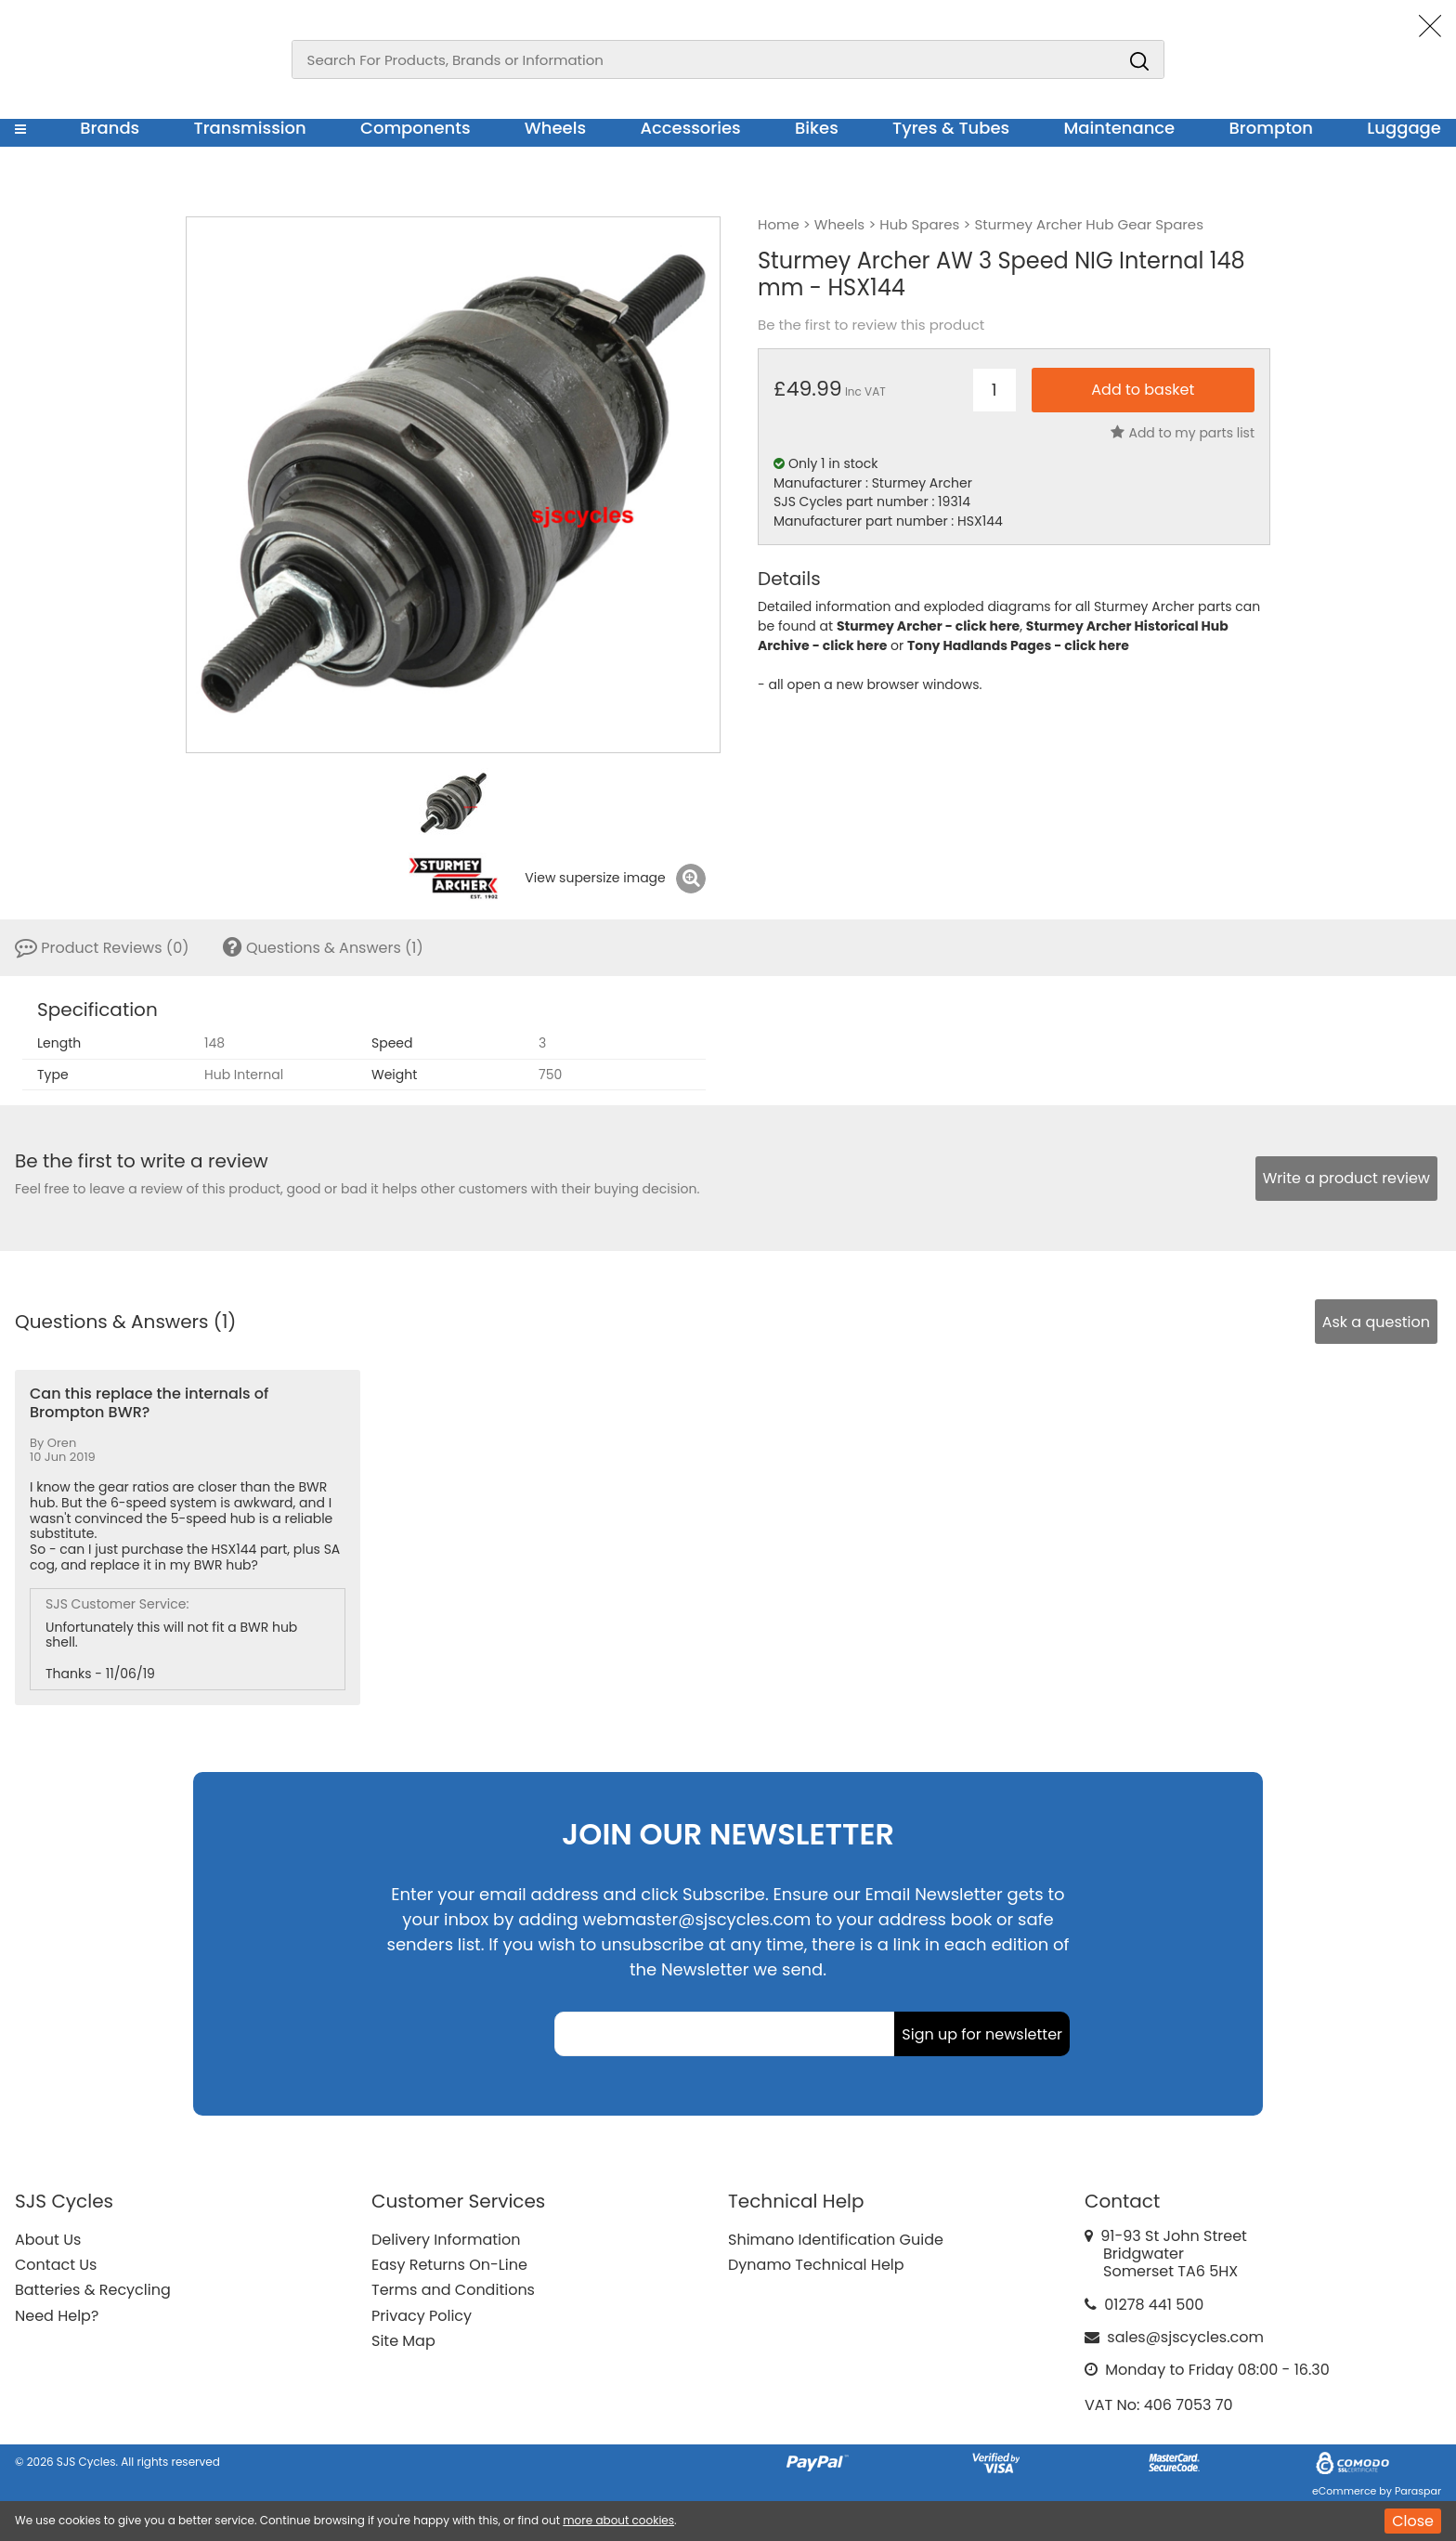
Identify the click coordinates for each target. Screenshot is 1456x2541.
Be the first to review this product (871, 325)
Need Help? (56, 2315)
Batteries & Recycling (93, 2289)
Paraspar (1418, 2490)
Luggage (1404, 127)
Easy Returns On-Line (449, 2264)
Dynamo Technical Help (816, 2264)
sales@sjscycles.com (1185, 2337)
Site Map (403, 2341)
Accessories (690, 127)
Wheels (555, 127)
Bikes (816, 127)
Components (415, 127)
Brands (109, 127)
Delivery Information (445, 2239)
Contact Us (56, 2264)
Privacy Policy (421, 2315)
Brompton (1271, 127)
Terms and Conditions (453, 2289)
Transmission (250, 127)
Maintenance (1119, 127)
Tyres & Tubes (950, 127)
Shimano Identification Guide (835, 2239)
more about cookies (618, 2520)
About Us (48, 2239)
